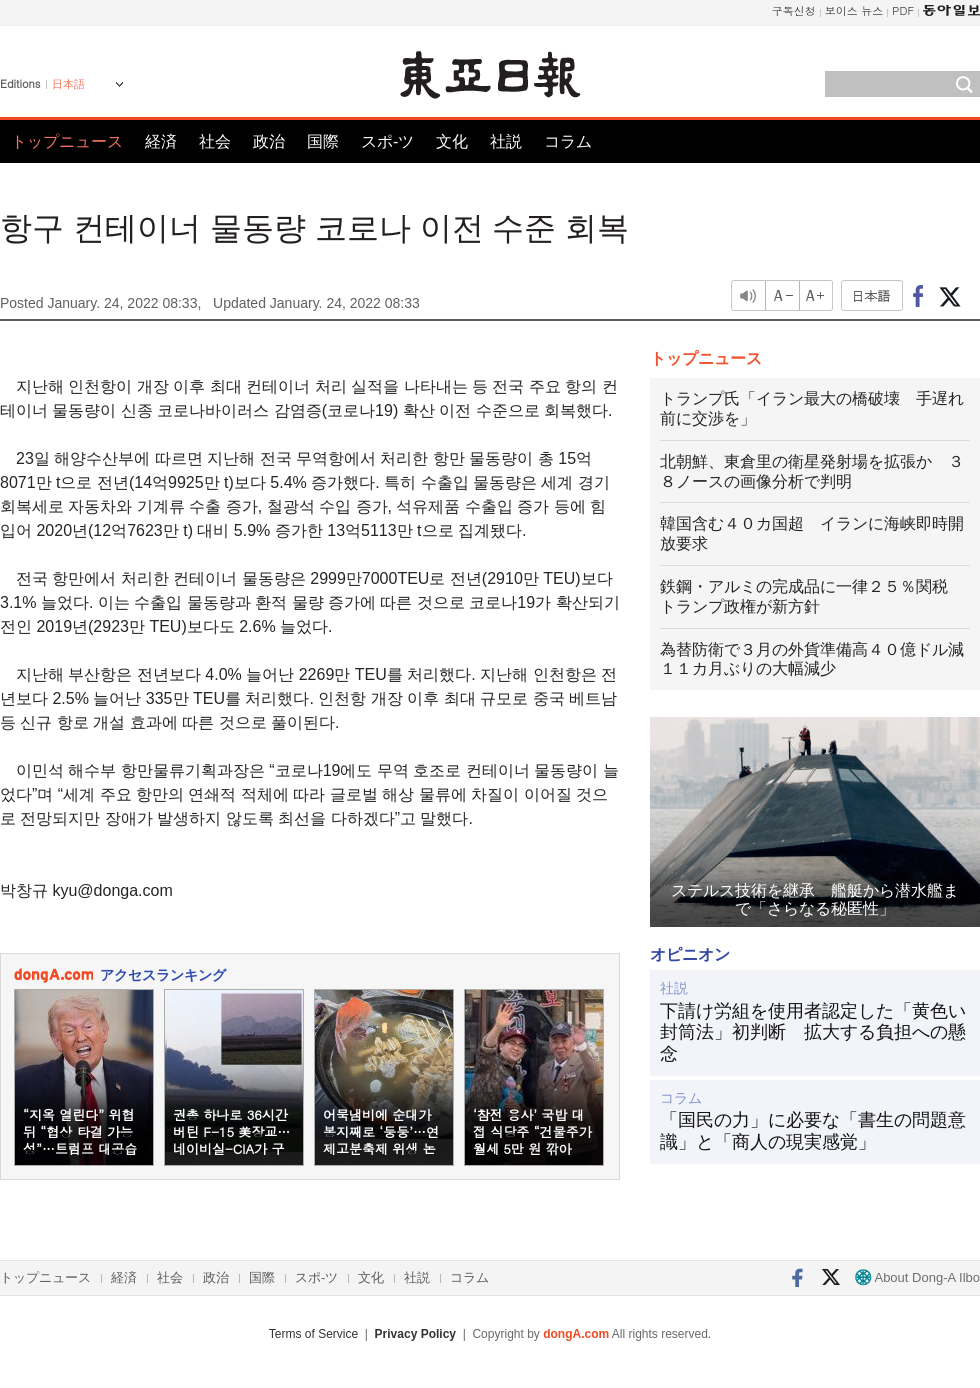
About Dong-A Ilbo (917, 1277)
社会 (215, 141)
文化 (452, 141)
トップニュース (67, 141)
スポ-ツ (387, 141)
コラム (568, 141)
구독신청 (794, 10)
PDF (903, 10)
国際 (323, 141)
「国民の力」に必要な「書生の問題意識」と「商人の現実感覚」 (813, 1131)
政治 (269, 141)
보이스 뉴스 (854, 10)
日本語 (68, 84)
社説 (506, 141)
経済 (161, 141)
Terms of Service (313, 1334)
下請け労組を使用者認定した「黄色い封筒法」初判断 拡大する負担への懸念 (813, 1032)
